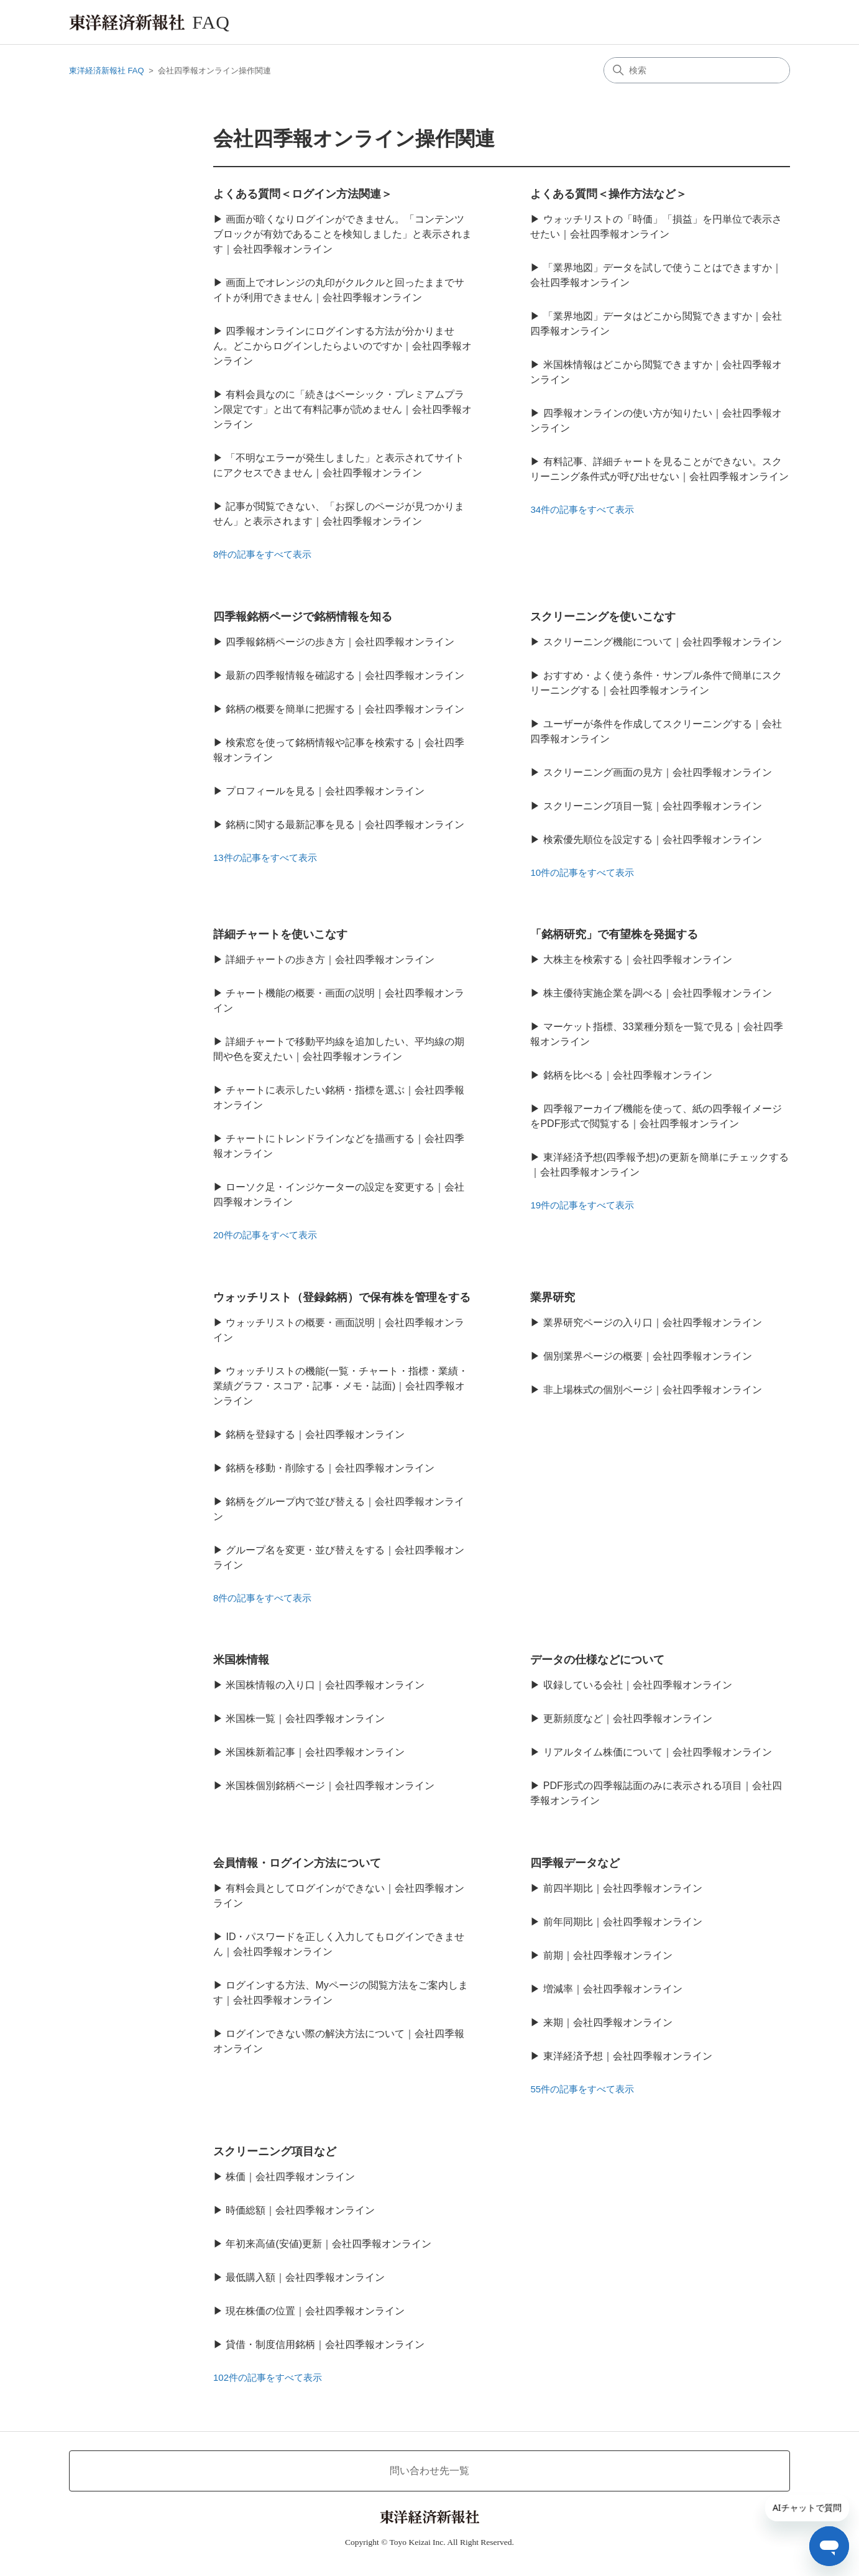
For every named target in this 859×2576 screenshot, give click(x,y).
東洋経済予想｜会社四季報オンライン (627, 2056)
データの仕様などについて (597, 1660)
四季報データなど (575, 1863)
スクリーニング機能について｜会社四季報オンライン (662, 642)
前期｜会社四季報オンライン (608, 1955)
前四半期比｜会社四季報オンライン (622, 1888)
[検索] (696, 70)
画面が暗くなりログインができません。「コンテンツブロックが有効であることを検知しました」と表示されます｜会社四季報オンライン (342, 234)
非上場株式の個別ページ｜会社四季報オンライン (652, 1389)
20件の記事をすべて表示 (265, 1235)
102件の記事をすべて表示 (267, 2377)
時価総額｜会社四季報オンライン (300, 2210)
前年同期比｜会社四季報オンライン (622, 1921)
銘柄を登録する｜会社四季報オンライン (315, 1434)
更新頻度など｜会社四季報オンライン (627, 1718)
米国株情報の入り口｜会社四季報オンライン (325, 1685)
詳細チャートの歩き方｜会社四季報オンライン (330, 959)
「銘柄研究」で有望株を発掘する (614, 934)
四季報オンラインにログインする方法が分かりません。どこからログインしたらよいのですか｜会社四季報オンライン (342, 346)
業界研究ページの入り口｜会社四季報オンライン (652, 1322)
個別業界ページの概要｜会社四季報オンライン (647, 1356)
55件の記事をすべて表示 (582, 2089)
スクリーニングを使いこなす (603, 616)
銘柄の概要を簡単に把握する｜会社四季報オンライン (345, 709)
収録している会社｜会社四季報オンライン (637, 1685)
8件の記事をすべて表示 (262, 554)
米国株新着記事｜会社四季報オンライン (315, 1752)
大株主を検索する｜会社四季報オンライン (637, 959)
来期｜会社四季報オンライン (608, 2022)
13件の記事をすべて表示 (265, 857)
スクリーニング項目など (274, 2151)
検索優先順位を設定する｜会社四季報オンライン (652, 839)
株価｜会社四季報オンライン (290, 2176)
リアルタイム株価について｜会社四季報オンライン (657, 1752)
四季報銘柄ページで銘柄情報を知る (302, 616)
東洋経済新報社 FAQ (106, 70)
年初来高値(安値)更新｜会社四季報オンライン (328, 2243)
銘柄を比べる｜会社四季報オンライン (627, 1075)
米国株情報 (241, 1660)
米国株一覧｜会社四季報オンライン (305, 1718)
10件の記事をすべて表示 (582, 872)
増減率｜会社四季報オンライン (612, 1989)
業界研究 (552, 1297)
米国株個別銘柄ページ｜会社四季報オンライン (330, 1785)
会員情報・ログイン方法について (297, 1863)
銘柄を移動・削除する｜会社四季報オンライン (330, 1468)
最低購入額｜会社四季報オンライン (305, 2277)
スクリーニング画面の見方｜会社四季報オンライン (657, 772)
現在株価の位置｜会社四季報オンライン (315, 2311)
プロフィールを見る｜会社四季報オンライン (325, 791)
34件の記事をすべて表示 (582, 509)
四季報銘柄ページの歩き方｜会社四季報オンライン (340, 642)
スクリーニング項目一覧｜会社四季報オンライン (652, 806)
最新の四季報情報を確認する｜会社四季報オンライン (345, 675)
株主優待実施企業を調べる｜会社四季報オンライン (657, 993)
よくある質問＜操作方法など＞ (608, 194)
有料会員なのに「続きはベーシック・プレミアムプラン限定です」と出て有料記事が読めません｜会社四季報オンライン (342, 409)
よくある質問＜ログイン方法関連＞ (302, 194)
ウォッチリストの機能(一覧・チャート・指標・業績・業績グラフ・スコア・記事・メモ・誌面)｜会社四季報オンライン (340, 1386)
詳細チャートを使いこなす (280, 934)
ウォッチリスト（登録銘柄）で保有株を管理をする (342, 1297)
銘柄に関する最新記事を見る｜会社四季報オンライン (345, 824)
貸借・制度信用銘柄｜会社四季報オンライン (325, 2344)
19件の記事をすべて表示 (582, 1205)
